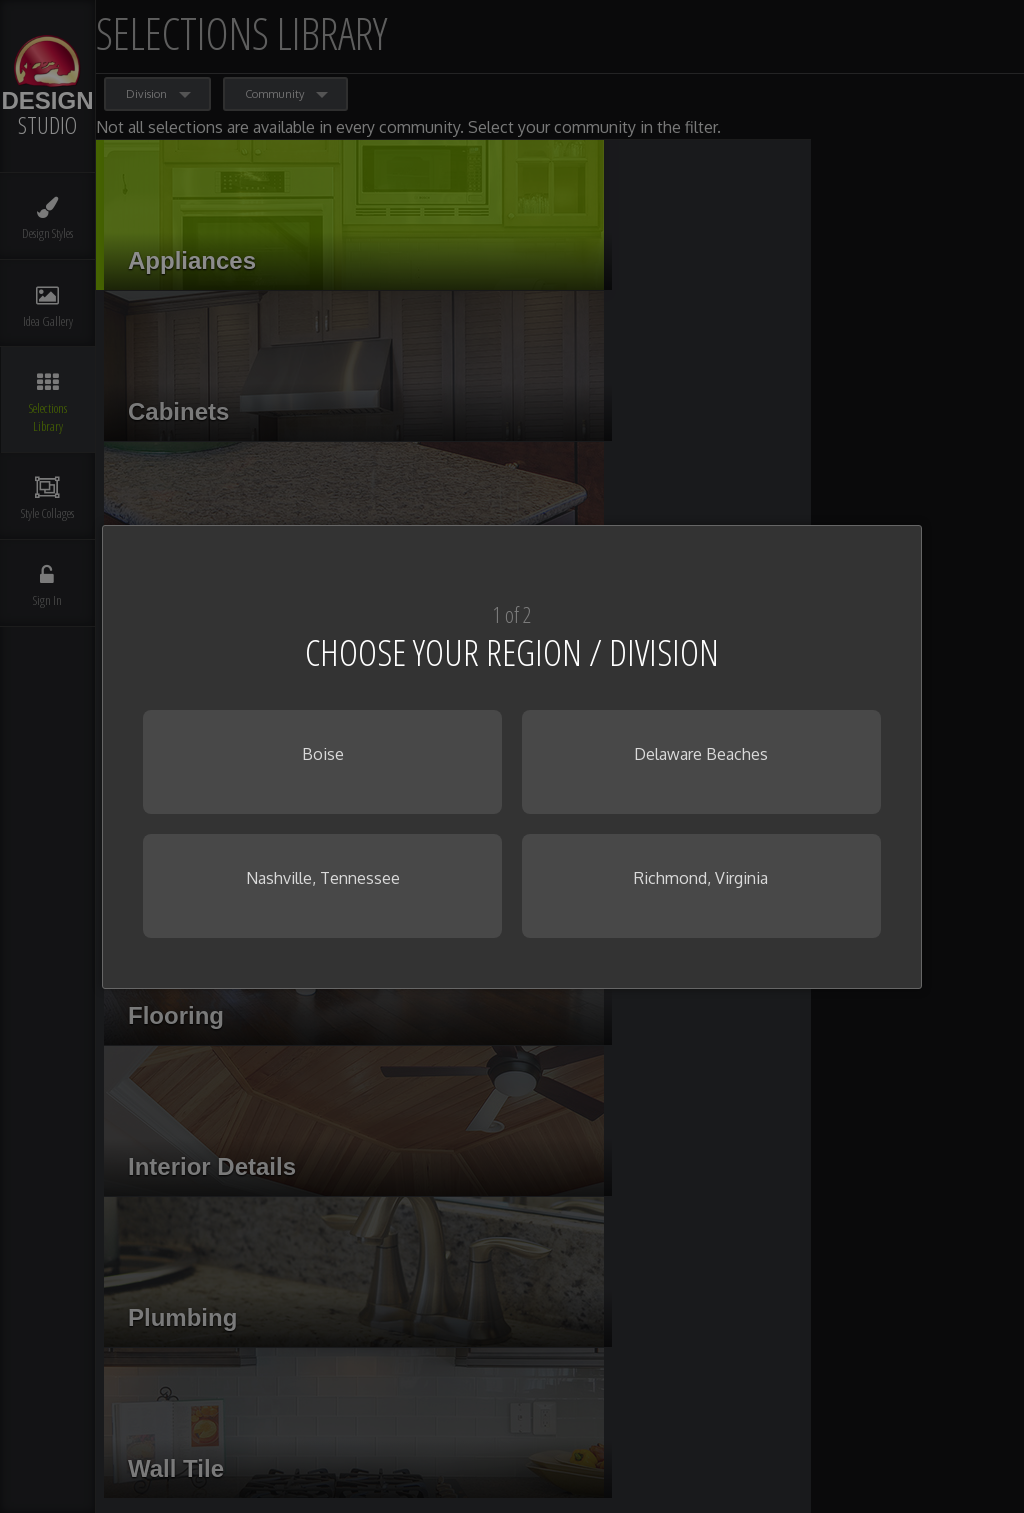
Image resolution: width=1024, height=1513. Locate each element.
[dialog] (511, 757)
